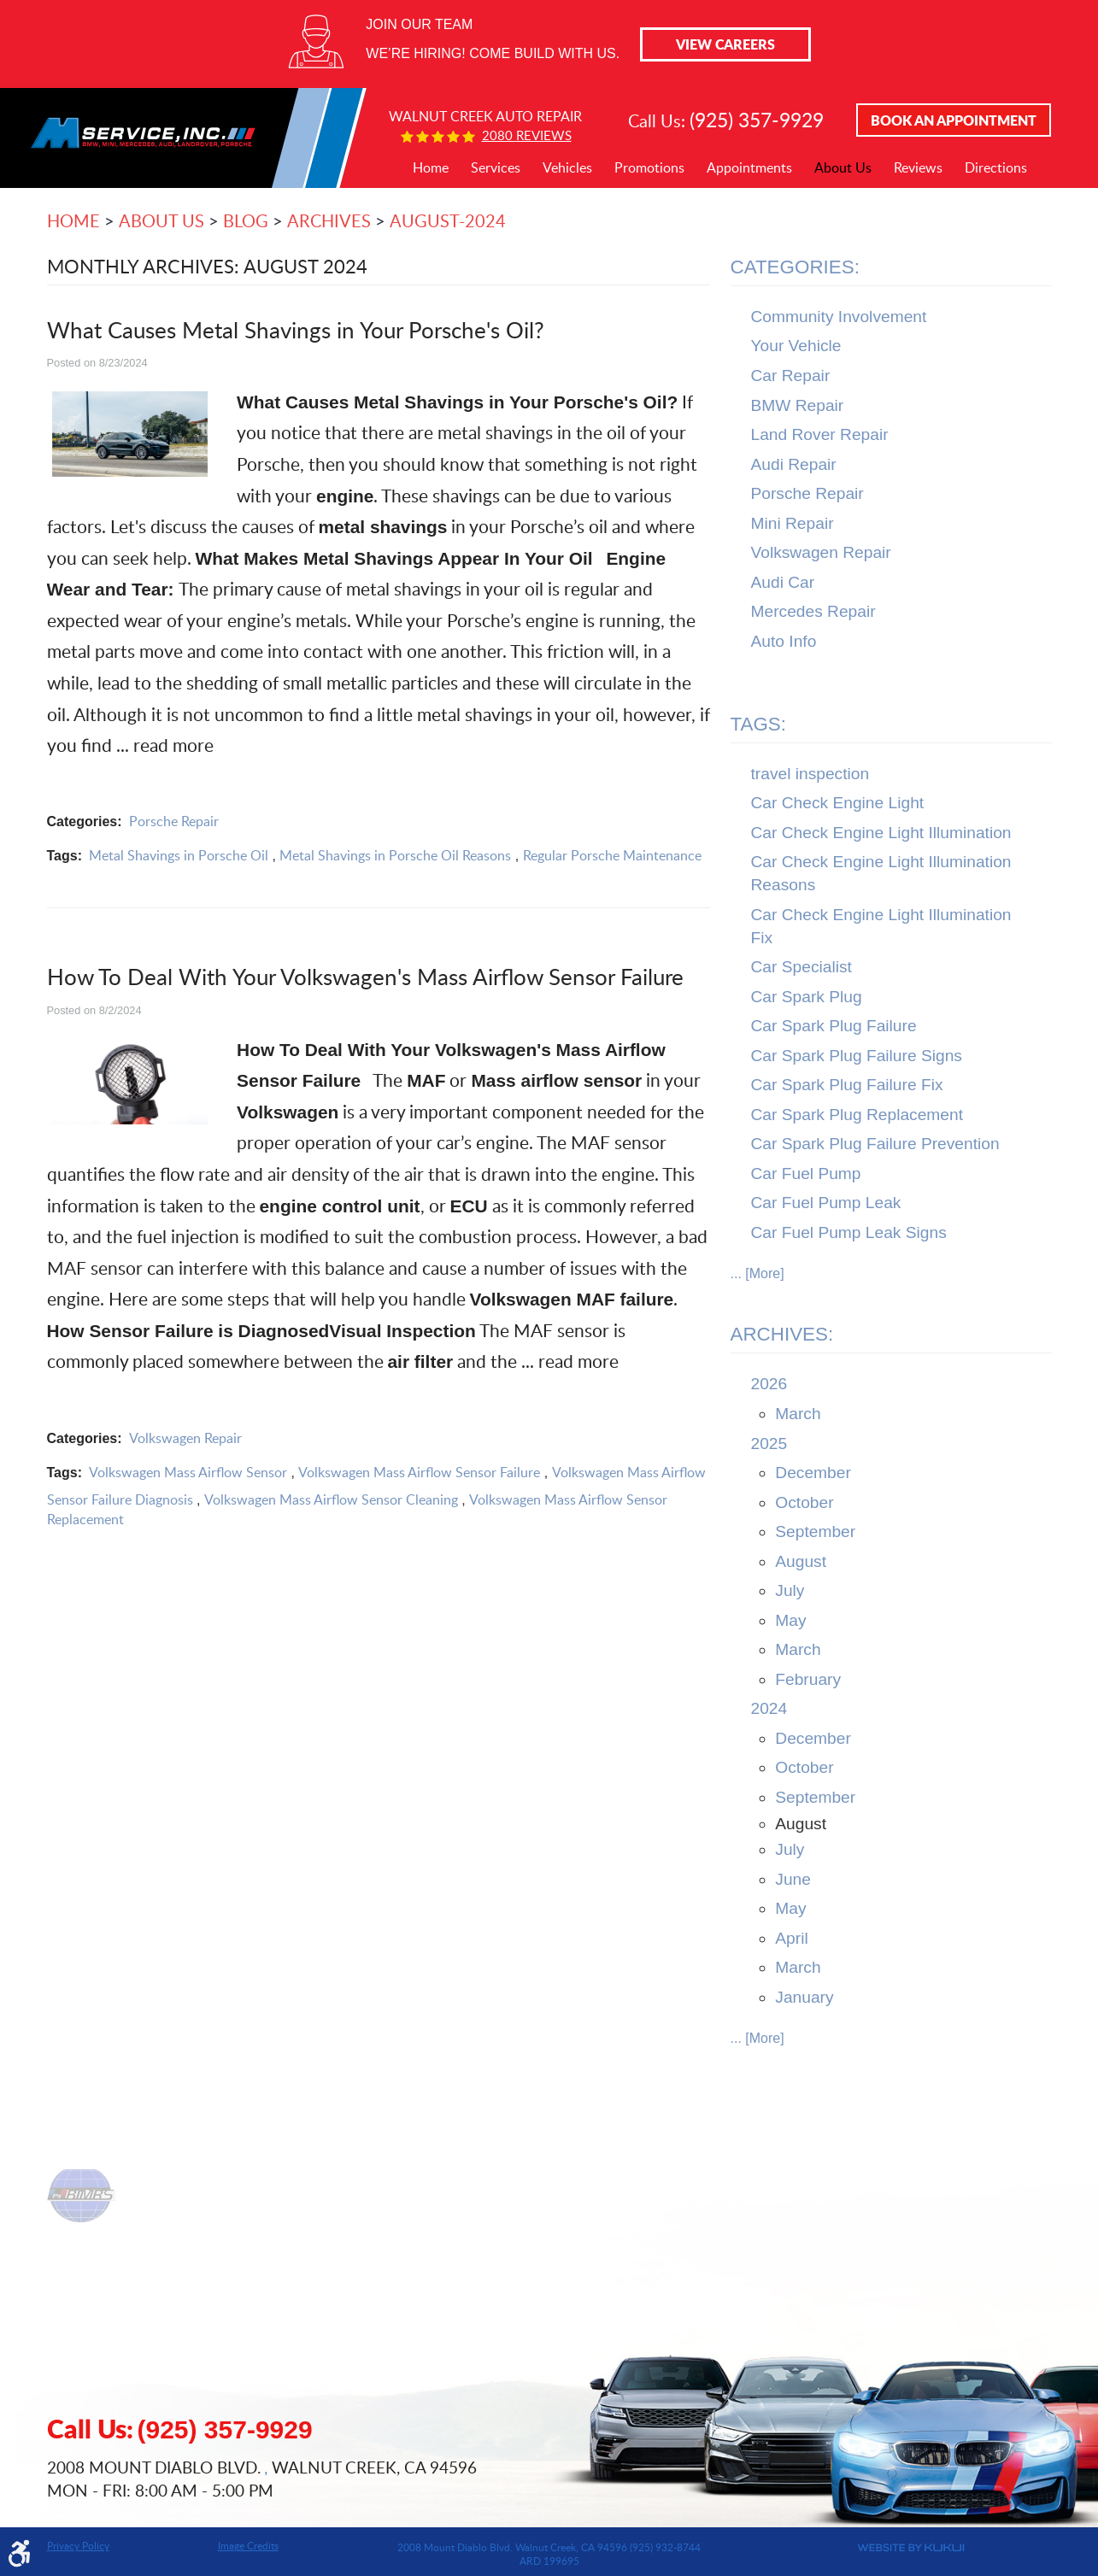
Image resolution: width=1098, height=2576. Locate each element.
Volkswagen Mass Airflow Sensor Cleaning (331, 1499)
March (797, 1414)
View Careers (725, 44)
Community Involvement (839, 317)
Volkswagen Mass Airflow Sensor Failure (419, 1472)
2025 (769, 1443)
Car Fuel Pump (806, 1173)
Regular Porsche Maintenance (612, 855)
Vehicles (567, 168)
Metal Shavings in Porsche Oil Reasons (395, 855)
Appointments (749, 168)
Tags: (759, 724)
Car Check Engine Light (838, 803)
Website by (848, 2548)
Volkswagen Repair (185, 1438)
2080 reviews (527, 135)
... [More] (757, 1273)
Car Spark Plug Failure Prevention (875, 1144)
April (791, 1938)
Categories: (795, 267)
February (808, 1679)
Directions (996, 168)
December (813, 1473)
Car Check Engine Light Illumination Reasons (881, 873)
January (804, 1997)
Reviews (918, 168)
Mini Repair (792, 523)
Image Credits (248, 2545)
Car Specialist (801, 967)
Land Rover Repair (820, 434)
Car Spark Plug (806, 997)
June (793, 1879)
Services (495, 168)
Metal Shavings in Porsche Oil (178, 855)
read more (173, 744)
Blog (245, 220)
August (800, 1561)
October (804, 1502)
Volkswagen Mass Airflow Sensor (188, 1472)
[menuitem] (431, 168)
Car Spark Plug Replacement (857, 1115)
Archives (329, 220)
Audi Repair (794, 464)
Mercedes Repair (813, 611)
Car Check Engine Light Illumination (881, 833)
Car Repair (791, 375)
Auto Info (784, 641)
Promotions (649, 168)
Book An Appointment (953, 120)
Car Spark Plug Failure (834, 1026)
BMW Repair (797, 405)
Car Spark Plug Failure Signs (856, 1056)
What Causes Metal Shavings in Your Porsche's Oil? (295, 329)
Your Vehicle (796, 346)
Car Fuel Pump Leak (826, 1203)
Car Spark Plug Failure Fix (847, 1085)
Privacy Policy (78, 2545)
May (790, 1620)
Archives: (782, 1334)
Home (431, 168)
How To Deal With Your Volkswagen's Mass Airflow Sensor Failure (365, 976)
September (815, 1531)
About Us (843, 168)
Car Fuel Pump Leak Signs (849, 1232)
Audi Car (783, 582)
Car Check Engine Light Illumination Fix (881, 926)
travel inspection (810, 774)
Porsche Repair (174, 821)
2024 (769, 1708)
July (789, 1590)
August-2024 (448, 220)
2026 (769, 1384)
